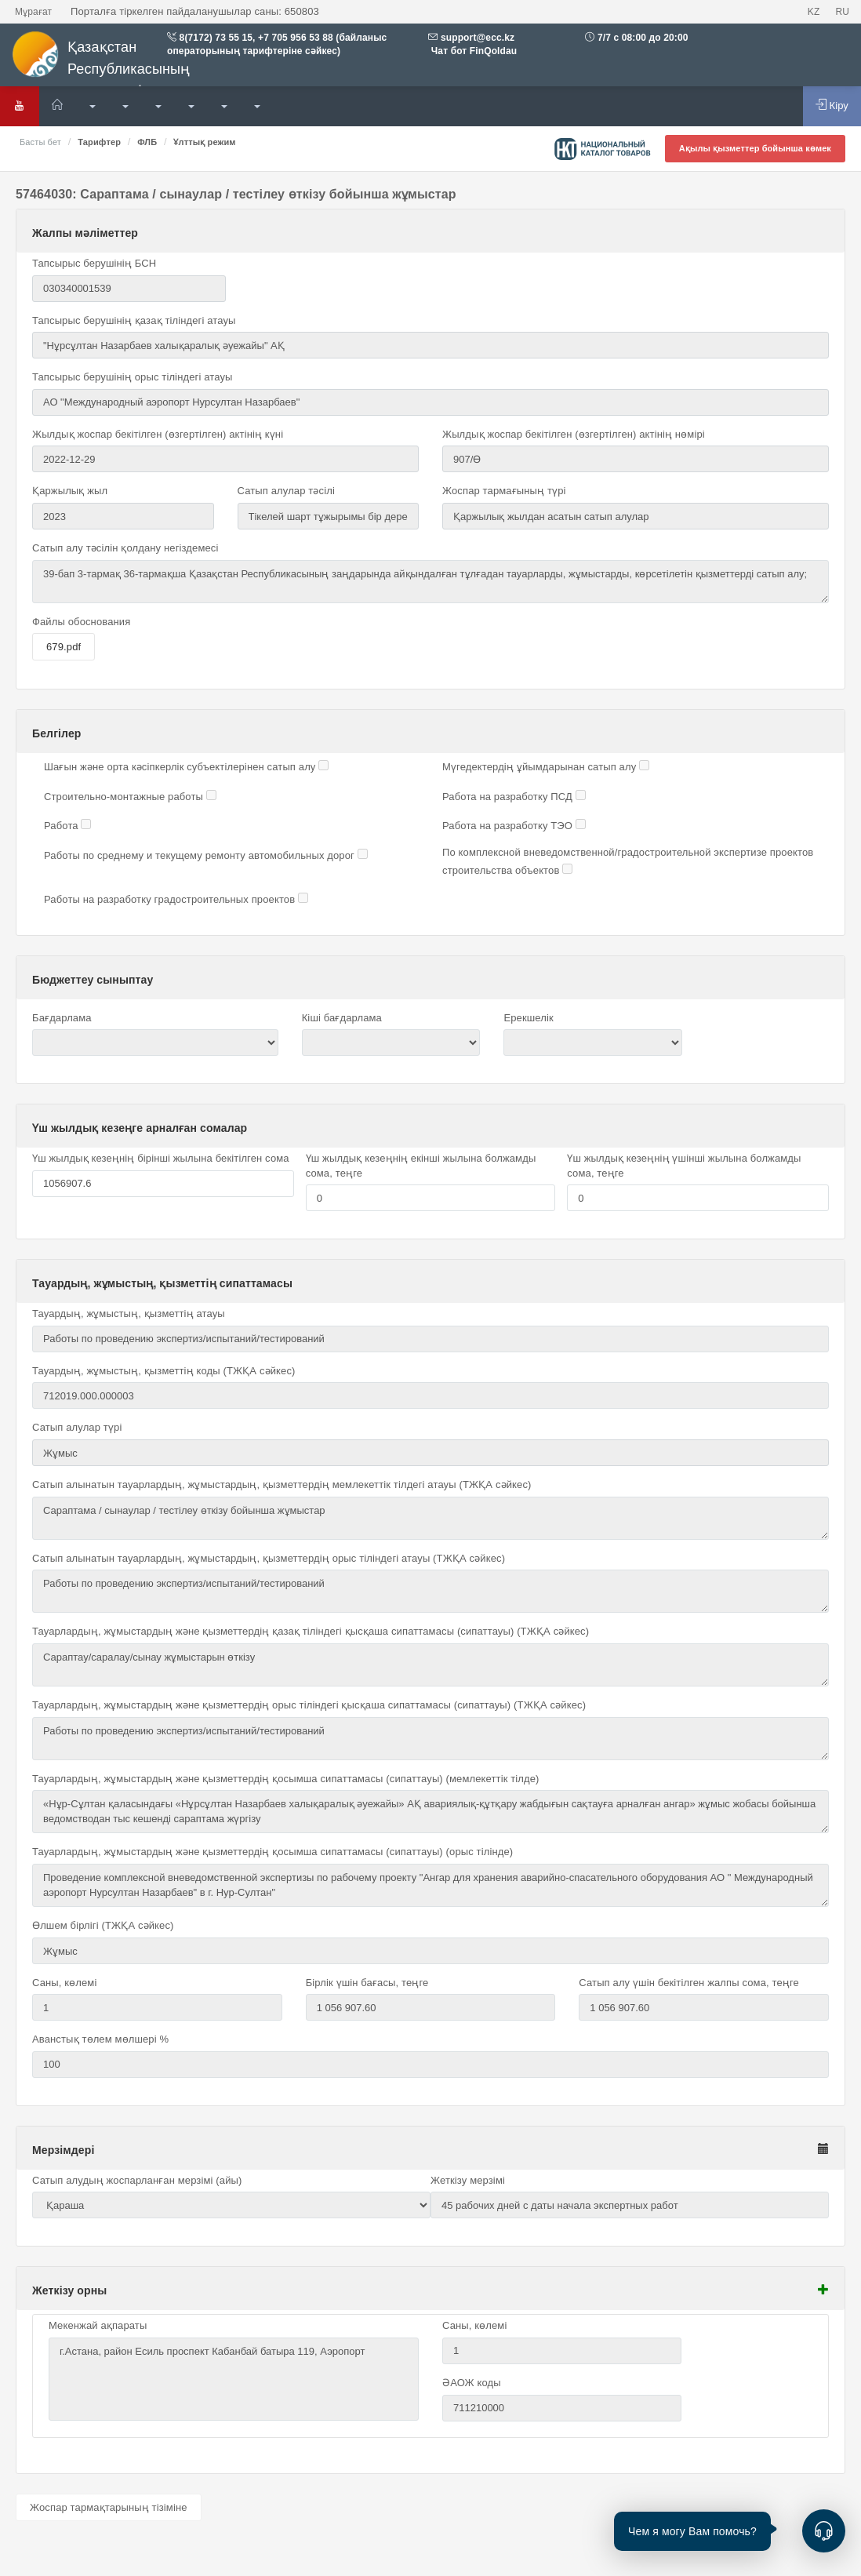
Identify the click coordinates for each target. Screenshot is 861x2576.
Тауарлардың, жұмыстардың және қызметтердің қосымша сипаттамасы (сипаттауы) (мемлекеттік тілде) (285, 1779)
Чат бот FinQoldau (472, 50)
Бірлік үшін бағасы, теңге (367, 1982)
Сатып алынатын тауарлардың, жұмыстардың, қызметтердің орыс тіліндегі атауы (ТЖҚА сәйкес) (268, 1558)
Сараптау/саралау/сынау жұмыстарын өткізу (430, 1664)
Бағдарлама (62, 1018)
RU (842, 11)
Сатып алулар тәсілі (286, 491)
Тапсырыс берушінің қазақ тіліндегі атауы (134, 320)
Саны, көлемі (64, 1982)
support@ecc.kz (477, 37)
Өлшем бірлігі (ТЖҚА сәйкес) (103, 1925)
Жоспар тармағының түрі (504, 491)
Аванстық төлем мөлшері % (100, 2039)
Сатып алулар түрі (77, 1427)
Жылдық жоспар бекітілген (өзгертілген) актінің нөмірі (573, 434)
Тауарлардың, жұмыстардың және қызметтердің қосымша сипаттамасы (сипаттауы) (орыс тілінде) (272, 1851)
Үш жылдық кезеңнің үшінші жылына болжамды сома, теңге (684, 1165)
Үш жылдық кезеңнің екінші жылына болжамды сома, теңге (421, 1165)
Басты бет (40, 142)
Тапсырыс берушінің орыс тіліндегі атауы (132, 377)
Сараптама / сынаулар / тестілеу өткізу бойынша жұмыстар (430, 1518)
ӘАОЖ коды (471, 2383)
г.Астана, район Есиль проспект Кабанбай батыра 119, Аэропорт (234, 2379)
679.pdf (63, 647)
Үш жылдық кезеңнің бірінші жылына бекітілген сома (160, 1158)
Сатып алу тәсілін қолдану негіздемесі (125, 548)
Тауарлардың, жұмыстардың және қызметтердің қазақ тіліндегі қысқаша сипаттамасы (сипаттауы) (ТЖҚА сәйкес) (310, 1631)
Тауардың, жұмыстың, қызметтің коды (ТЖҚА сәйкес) (163, 1371)
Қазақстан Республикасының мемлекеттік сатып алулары (132, 65)
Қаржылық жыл (69, 491)
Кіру (832, 105)
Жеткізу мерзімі (467, 2180)
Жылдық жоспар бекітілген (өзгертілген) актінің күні (157, 434)
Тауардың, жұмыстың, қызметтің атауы (128, 1313)
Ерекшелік (528, 1018)
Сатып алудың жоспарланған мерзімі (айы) (137, 2180)
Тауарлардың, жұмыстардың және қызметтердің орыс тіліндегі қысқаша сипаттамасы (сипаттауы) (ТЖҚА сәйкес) (309, 1705)
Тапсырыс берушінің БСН (94, 263)
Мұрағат (33, 11)
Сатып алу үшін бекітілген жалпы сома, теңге (689, 1982)
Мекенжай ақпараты (98, 2325)
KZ (814, 11)
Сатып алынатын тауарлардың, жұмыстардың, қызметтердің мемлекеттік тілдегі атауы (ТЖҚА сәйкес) (281, 1484)
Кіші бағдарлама (342, 1018)
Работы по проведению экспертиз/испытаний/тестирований (430, 1591)
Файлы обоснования (81, 622)
